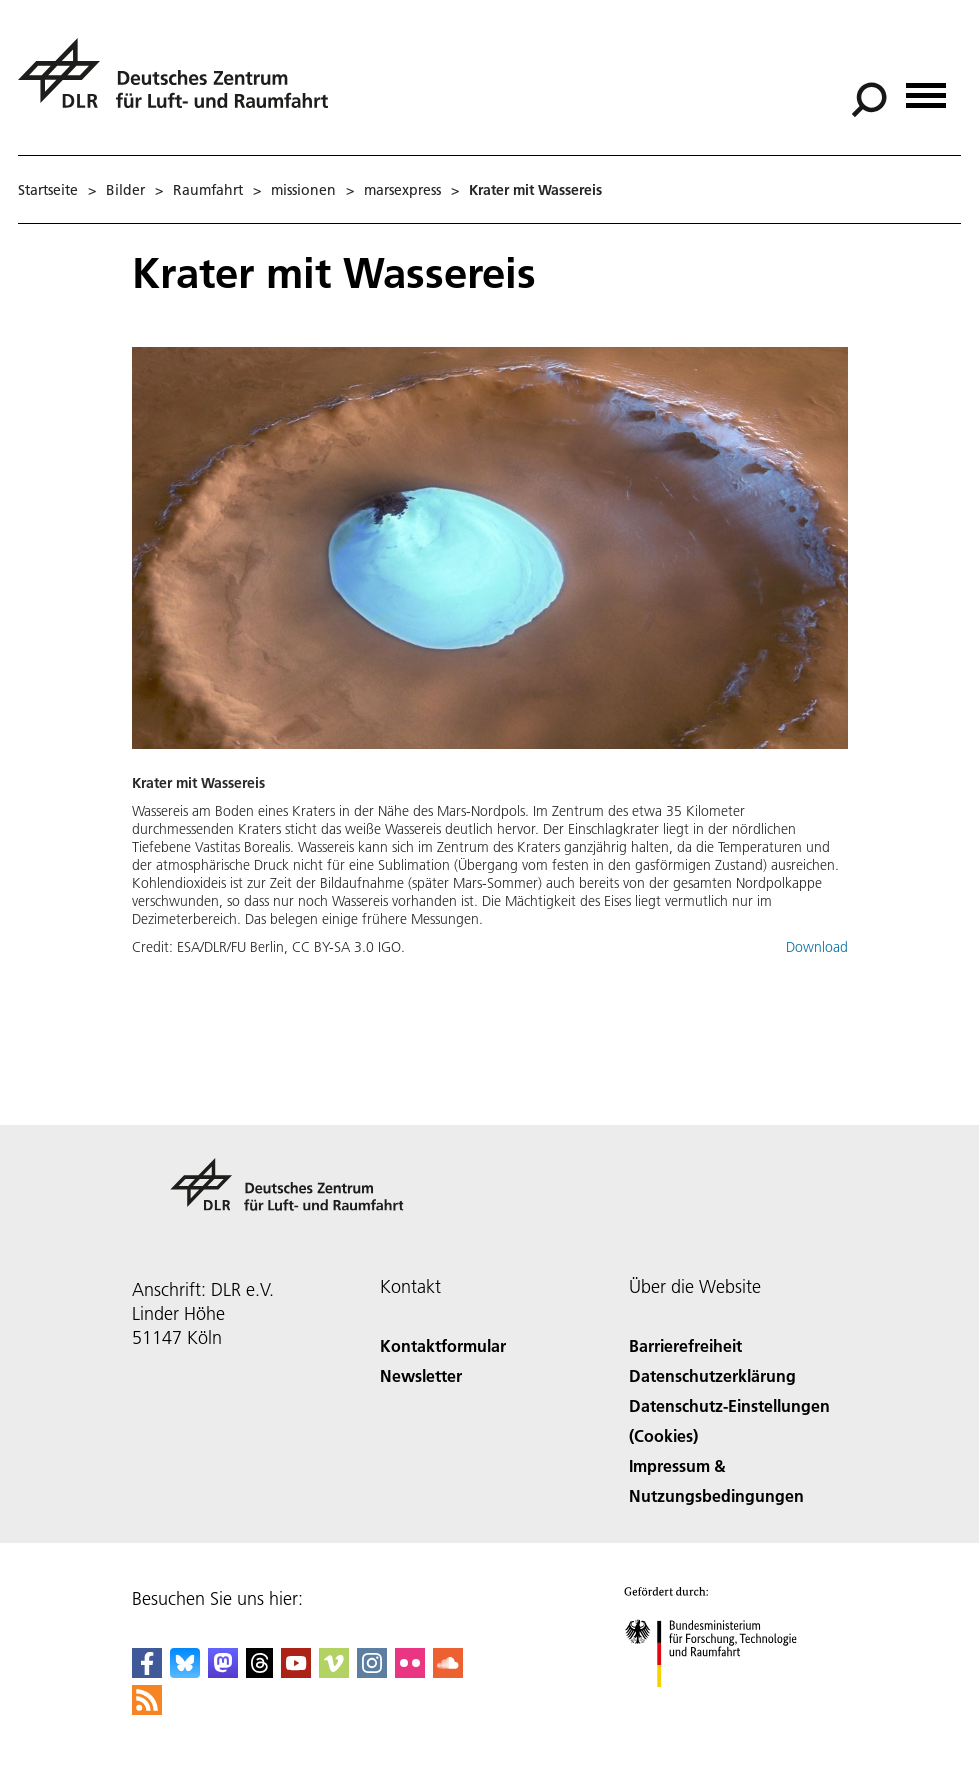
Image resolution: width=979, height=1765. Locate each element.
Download (817, 947)
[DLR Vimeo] (334, 1671)
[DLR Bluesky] (185, 1671)
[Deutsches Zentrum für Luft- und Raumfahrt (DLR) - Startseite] (181, 84)
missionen (303, 190)
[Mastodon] (223, 1671)
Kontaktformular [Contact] (443, 1345)
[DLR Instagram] (372, 1671)
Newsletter (421, 1375)
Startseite (48, 190)
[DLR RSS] (147, 1708)
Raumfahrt (208, 190)
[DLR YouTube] (296, 1671)
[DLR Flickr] (410, 1671)
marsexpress (402, 190)
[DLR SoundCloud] (448, 1671)
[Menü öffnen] (926, 88)
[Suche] (869, 100)
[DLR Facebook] (147, 1671)
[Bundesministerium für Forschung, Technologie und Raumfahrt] (721, 1704)
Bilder (125, 190)
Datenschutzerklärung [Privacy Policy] (712, 1375)
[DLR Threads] (260, 1671)
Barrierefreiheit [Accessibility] (685, 1345)
